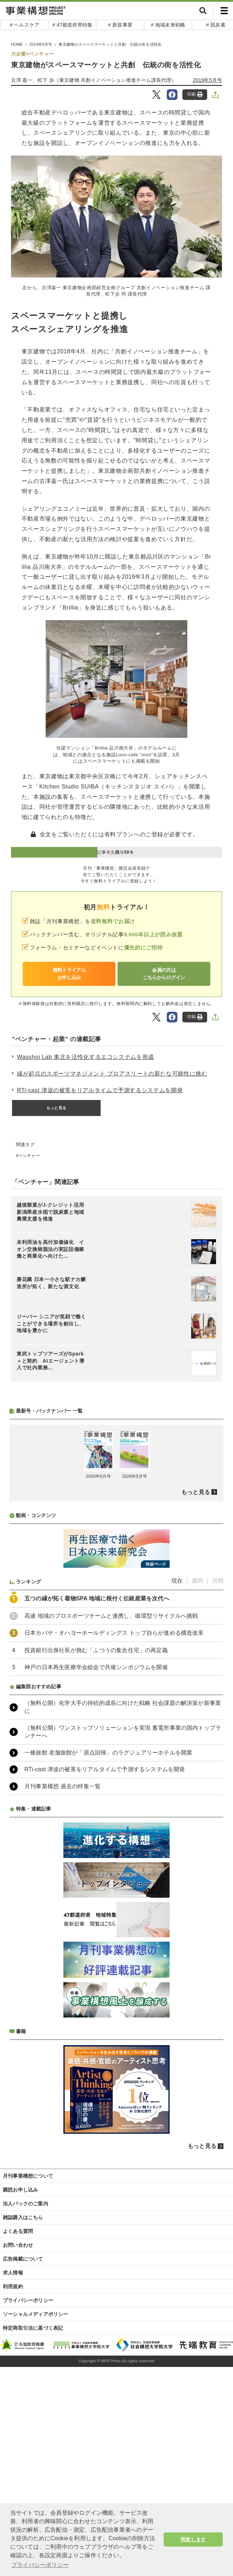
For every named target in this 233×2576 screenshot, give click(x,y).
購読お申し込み (20, 2377)
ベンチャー (29, 1155)
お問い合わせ (18, 2433)
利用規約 (13, 2474)
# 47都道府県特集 (72, 25)
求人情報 (13, 2460)
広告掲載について (23, 2446)
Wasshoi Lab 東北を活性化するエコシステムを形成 (85, 1057)
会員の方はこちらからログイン (164, 973)
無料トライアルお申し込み (69, 973)
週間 (197, 1769)
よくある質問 (18, 2419)
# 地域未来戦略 (168, 25)
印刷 (195, 94)
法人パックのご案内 (25, 2391)
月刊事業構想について (28, 2364)
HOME (17, 44)
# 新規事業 (120, 25)
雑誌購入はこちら (23, 2405)
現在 (177, 1769)
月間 (217, 1769)
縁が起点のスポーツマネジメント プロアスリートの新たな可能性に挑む (112, 1074)
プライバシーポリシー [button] (40, 2565)
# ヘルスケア (24, 25)
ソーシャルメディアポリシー (35, 2502)
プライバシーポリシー (28, 2488)
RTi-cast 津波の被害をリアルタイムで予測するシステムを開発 (100, 1090)
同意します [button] (193, 2539)
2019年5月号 (40, 44)
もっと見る (56, 1108)
